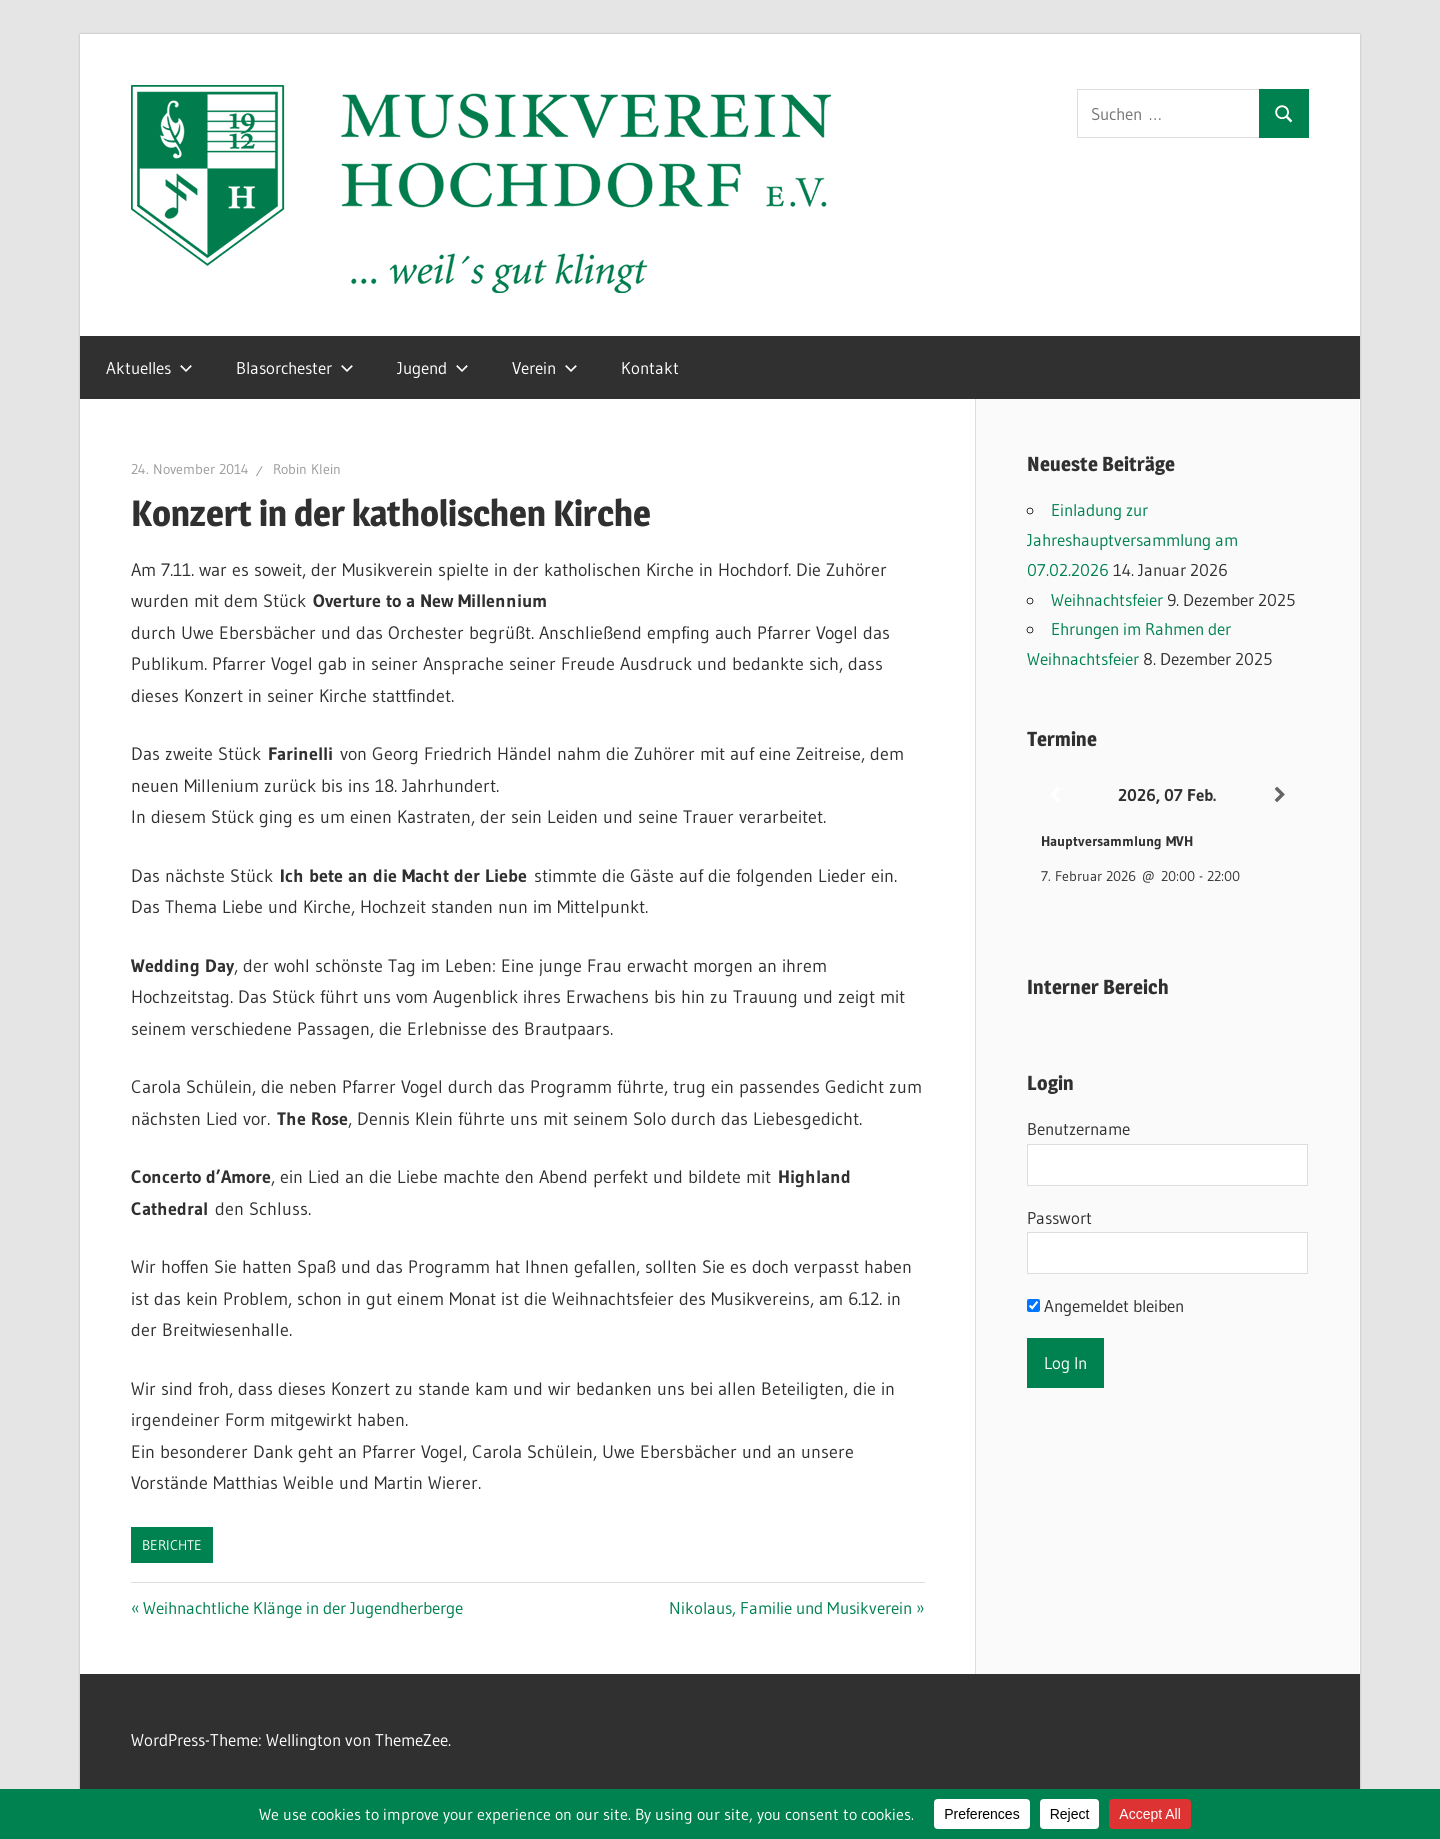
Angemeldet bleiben (1105, 1305)
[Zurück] (1055, 795)
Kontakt (650, 367)
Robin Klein (307, 469)
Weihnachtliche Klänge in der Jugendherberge (302, 1607)
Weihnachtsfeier (1107, 599)
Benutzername (1078, 1128)
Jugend (433, 367)
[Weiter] (1280, 795)
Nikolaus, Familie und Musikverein (790, 1607)
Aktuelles (149, 367)
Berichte (172, 1545)
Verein (545, 367)
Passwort (1059, 1217)
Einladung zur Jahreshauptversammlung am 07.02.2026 (1132, 539)
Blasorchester (295, 367)
